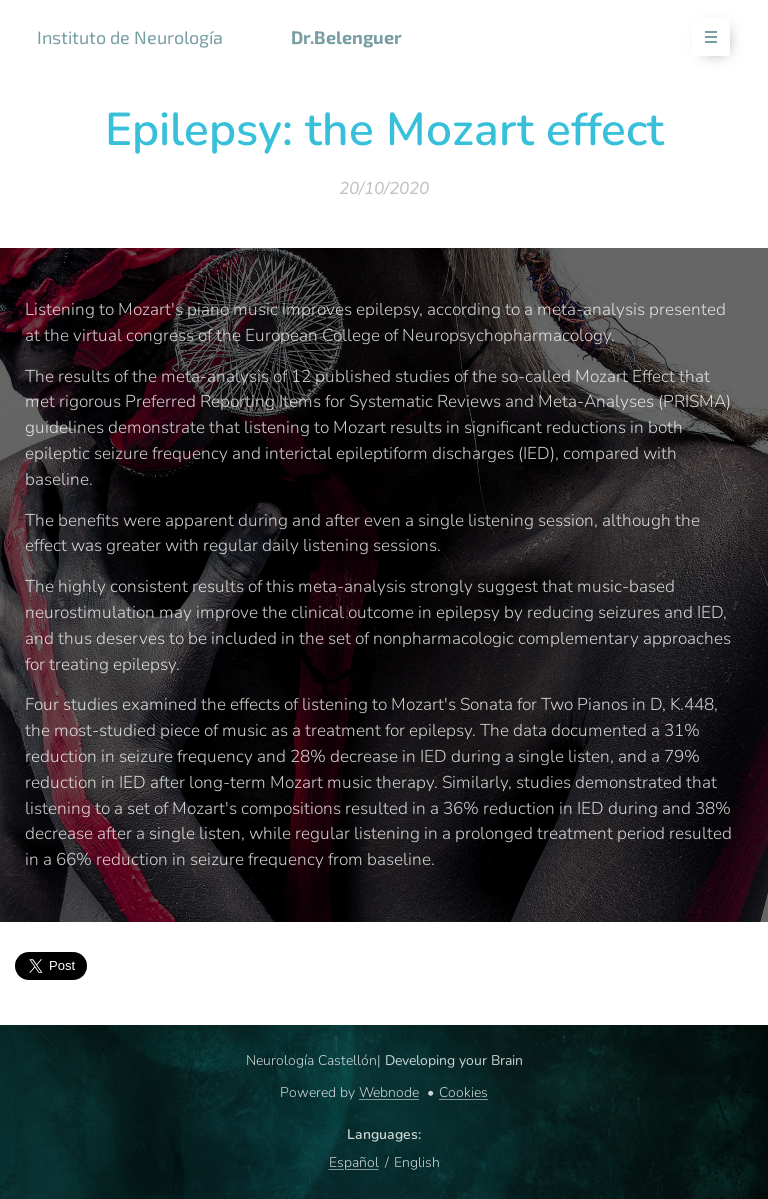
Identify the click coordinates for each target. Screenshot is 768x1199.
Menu (704, 37)
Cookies (463, 1092)
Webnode (389, 1092)
